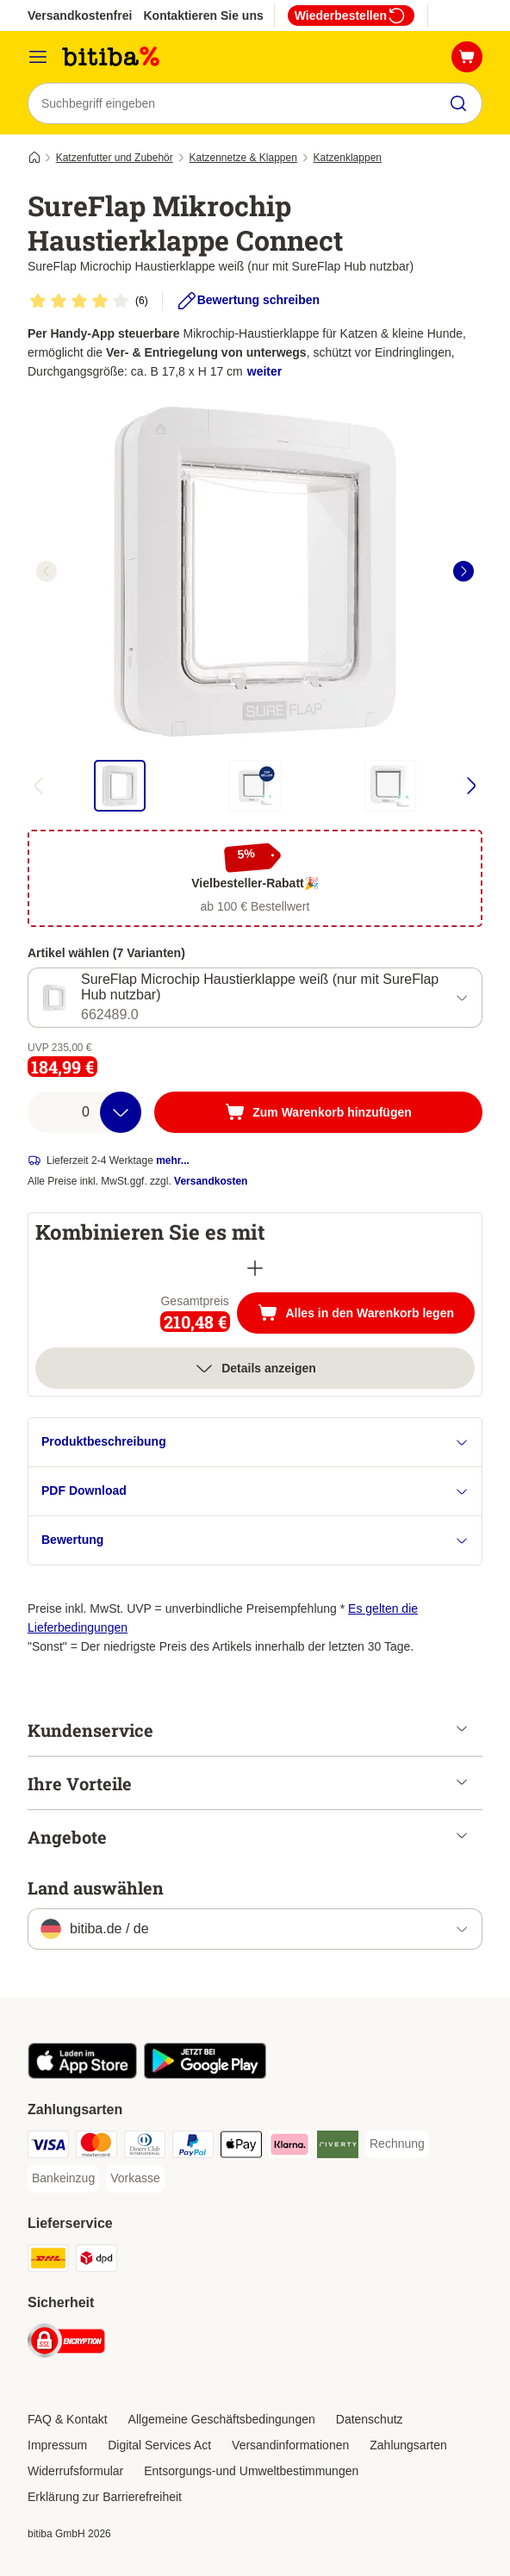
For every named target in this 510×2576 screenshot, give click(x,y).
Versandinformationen (290, 2445)
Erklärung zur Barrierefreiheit (105, 2497)
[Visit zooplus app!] (82, 2074)
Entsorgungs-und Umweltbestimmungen (251, 2471)
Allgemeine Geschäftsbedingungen (221, 2419)
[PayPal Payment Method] (193, 2147)
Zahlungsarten (408, 2445)
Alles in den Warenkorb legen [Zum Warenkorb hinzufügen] (366, 1315)
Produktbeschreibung (255, 1441)
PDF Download (255, 1491)
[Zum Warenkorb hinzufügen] (318, 1112)
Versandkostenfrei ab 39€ (100, 15)
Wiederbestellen (351, 15)
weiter (264, 371)
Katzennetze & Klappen (242, 158)
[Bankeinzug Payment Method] (63, 2178)
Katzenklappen (348, 158)
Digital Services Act (159, 2445)
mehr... (173, 1160)
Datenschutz (369, 2419)
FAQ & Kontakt (68, 2419)
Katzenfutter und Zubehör (114, 158)
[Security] (66, 2344)
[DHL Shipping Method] (48, 2261)
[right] (463, 571)
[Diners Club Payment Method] (144, 2147)
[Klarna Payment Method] (289, 2147)
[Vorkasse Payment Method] (135, 2178)
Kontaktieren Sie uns (203, 15)
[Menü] (38, 57)
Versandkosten (210, 1181)
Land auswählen (96, 1887)
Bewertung (255, 1540)
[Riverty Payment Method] (337, 2147)
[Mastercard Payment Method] (96, 2147)
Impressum (57, 2445)
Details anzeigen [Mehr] (255, 1368)
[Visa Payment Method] (48, 2147)
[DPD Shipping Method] (96, 2261)
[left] (46, 571)
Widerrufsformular (75, 2471)
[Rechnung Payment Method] (397, 2144)
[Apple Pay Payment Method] (241, 2147)
